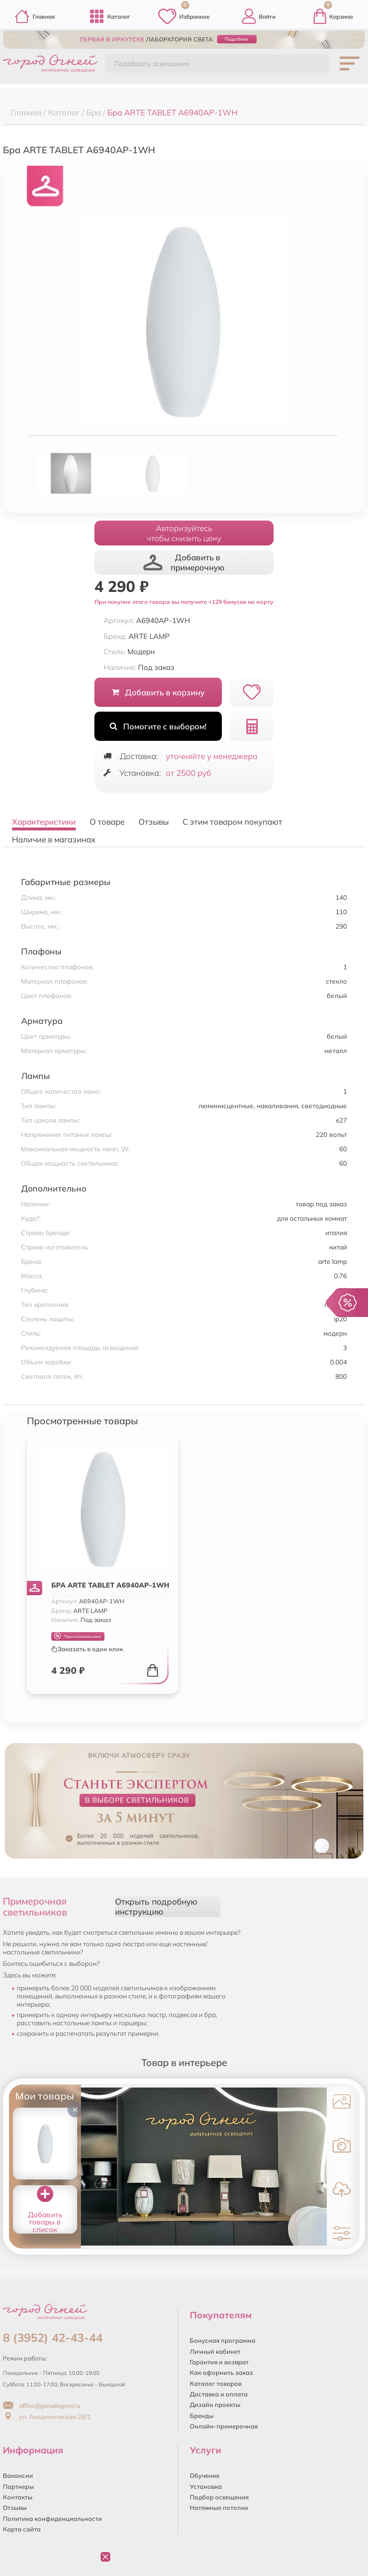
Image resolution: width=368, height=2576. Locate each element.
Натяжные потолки (219, 2507)
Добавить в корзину (158, 692)
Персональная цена (77, 1636)
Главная (34, 16)
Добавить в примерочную (184, 562)
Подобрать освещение (152, 63)
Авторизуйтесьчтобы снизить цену (184, 533)
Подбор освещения (219, 2497)
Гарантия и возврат (219, 2362)
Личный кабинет (215, 2351)
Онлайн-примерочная (224, 2426)
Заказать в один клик (87, 1649)
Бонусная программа (222, 2340)
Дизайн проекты (215, 2404)
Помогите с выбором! (158, 726)
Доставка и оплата (219, 2394)
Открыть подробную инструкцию (156, 1906)
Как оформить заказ (221, 2372)
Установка (206, 2486)
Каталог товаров (216, 2383)
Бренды (202, 2415)
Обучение (204, 2475)
